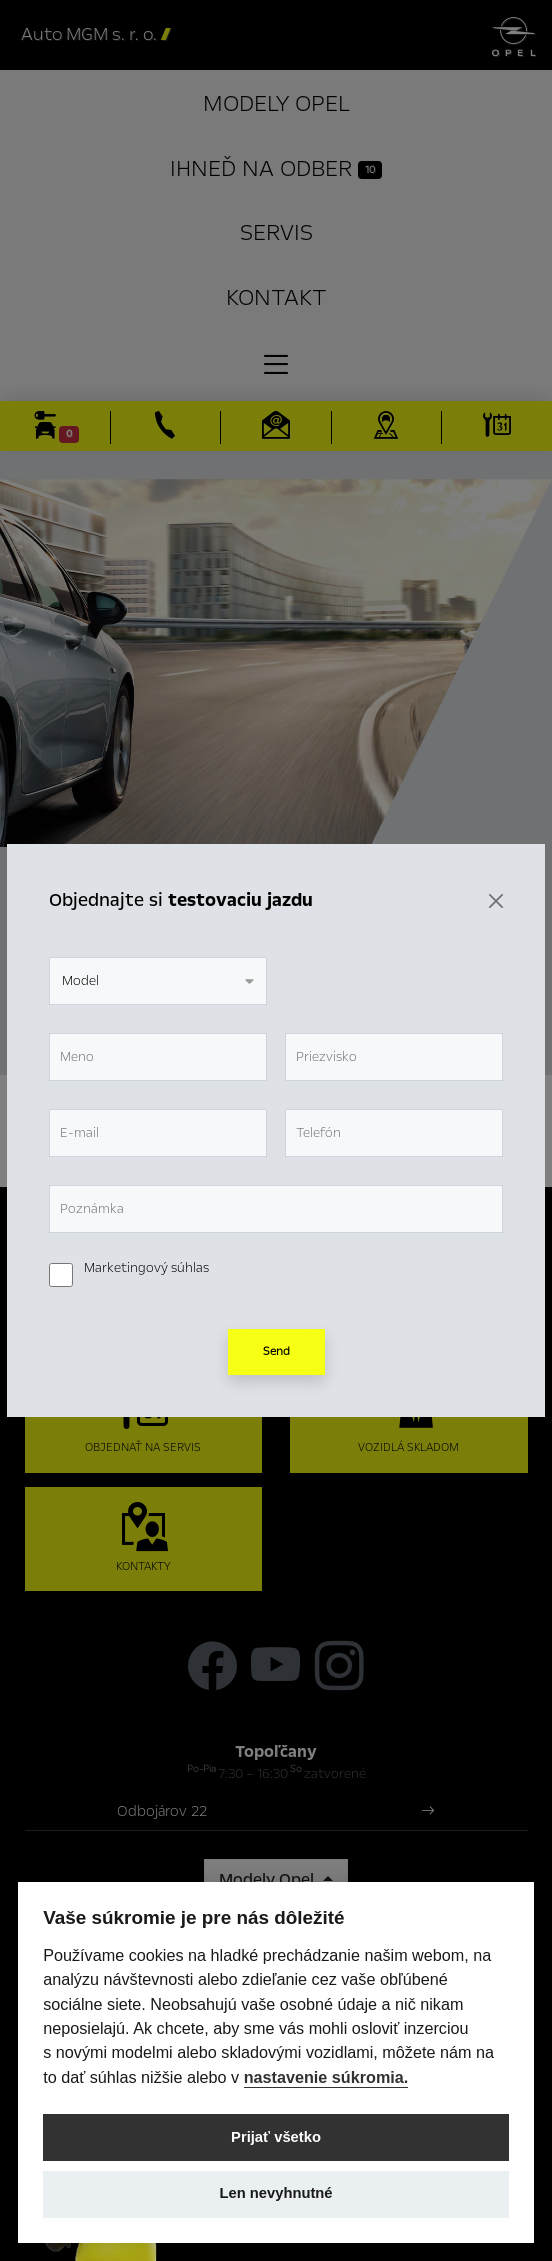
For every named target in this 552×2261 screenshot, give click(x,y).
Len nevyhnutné (275, 2193)
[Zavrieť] (496, 901)
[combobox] (158, 981)
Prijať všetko (276, 2137)
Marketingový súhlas (146, 1268)
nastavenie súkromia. (326, 2077)
